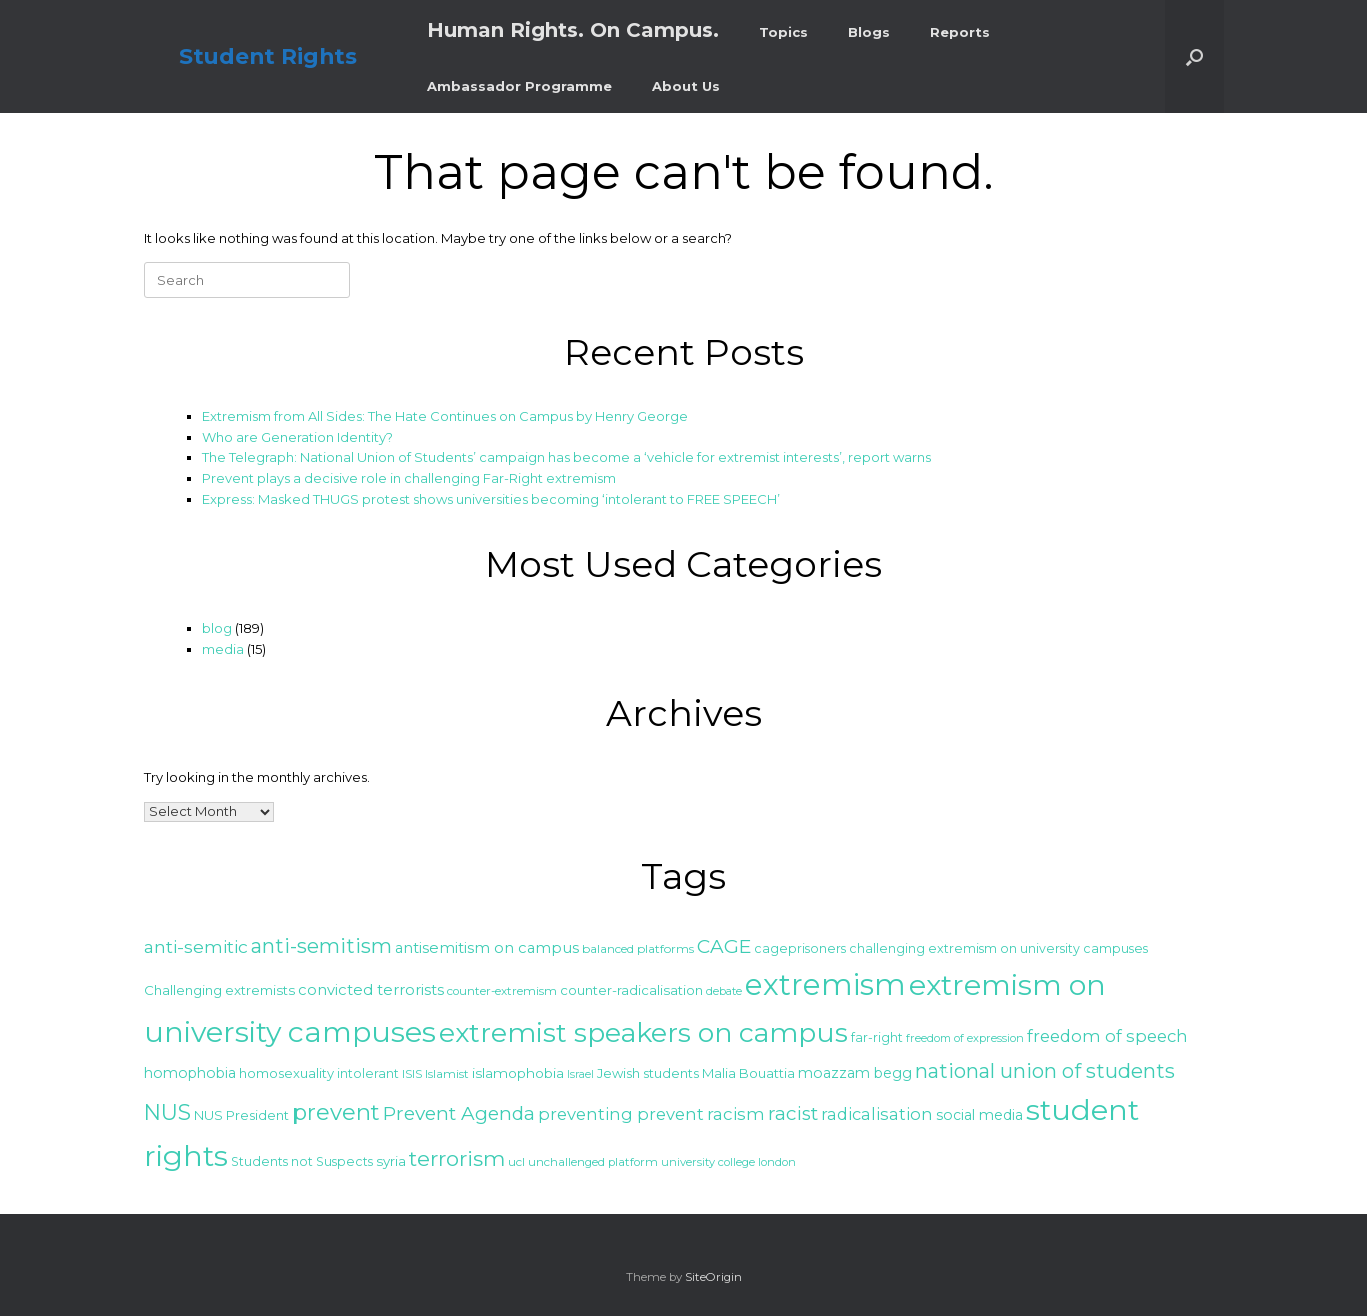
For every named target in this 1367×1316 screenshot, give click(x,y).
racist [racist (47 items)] (793, 1113)
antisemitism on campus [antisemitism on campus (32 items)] (487, 948)
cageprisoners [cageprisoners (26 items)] (800, 948)
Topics (783, 32)
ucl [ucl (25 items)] (516, 1161)
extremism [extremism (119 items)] (825, 984)
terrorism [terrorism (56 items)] (457, 1158)
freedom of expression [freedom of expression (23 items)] (965, 1038)
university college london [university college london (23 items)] (728, 1162)
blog (217, 628)
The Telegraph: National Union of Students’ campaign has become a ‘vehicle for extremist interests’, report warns (566, 457)
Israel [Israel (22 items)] (580, 1074)
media (223, 649)
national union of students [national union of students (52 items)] (1045, 1071)
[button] (1194, 56)
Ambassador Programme (519, 86)
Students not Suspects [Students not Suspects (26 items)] (302, 1161)
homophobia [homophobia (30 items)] (190, 1073)
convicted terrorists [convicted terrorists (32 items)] (371, 990)
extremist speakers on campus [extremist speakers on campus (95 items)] (643, 1032)
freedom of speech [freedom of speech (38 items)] (1107, 1036)
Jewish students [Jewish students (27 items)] (648, 1073)
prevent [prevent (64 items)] (336, 1112)
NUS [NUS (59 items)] (167, 1112)
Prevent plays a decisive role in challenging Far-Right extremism (409, 478)
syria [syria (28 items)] (391, 1161)
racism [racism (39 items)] (736, 1114)
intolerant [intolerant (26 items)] (368, 1073)
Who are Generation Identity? (297, 437)
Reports (960, 32)
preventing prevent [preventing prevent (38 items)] (621, 1114)
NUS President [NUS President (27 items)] (241, 1115)
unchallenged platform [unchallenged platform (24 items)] (593, 1162)
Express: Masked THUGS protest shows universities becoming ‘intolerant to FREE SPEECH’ (491, 499)
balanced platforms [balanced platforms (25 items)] (638, 948)
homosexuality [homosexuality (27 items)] (286, 1073)
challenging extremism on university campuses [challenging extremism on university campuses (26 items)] (998, 948)
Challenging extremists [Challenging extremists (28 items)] (219, 990)
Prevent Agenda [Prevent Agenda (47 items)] (459, 1113)
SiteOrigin (713, 1277)
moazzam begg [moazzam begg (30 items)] (855, 1073)
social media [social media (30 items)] (979, 1115)
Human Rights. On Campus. (573, 30)
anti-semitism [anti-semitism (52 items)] (321, 946)
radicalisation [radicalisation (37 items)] (877, 1114)
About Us (686, 86)
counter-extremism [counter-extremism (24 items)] (502, 991)
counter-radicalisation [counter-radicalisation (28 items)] (631, 990)
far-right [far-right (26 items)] (877, 1037)
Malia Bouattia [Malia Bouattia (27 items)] (748, 1073)
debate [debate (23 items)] (724, 991)
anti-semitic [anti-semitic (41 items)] (196, 946)
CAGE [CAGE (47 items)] (724, 946)
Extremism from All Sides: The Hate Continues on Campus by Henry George (445, 416)
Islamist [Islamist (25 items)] (447, 1073)
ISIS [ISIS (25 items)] (412, 1073)
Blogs (869, 32)
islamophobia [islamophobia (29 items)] (518, 1073)
